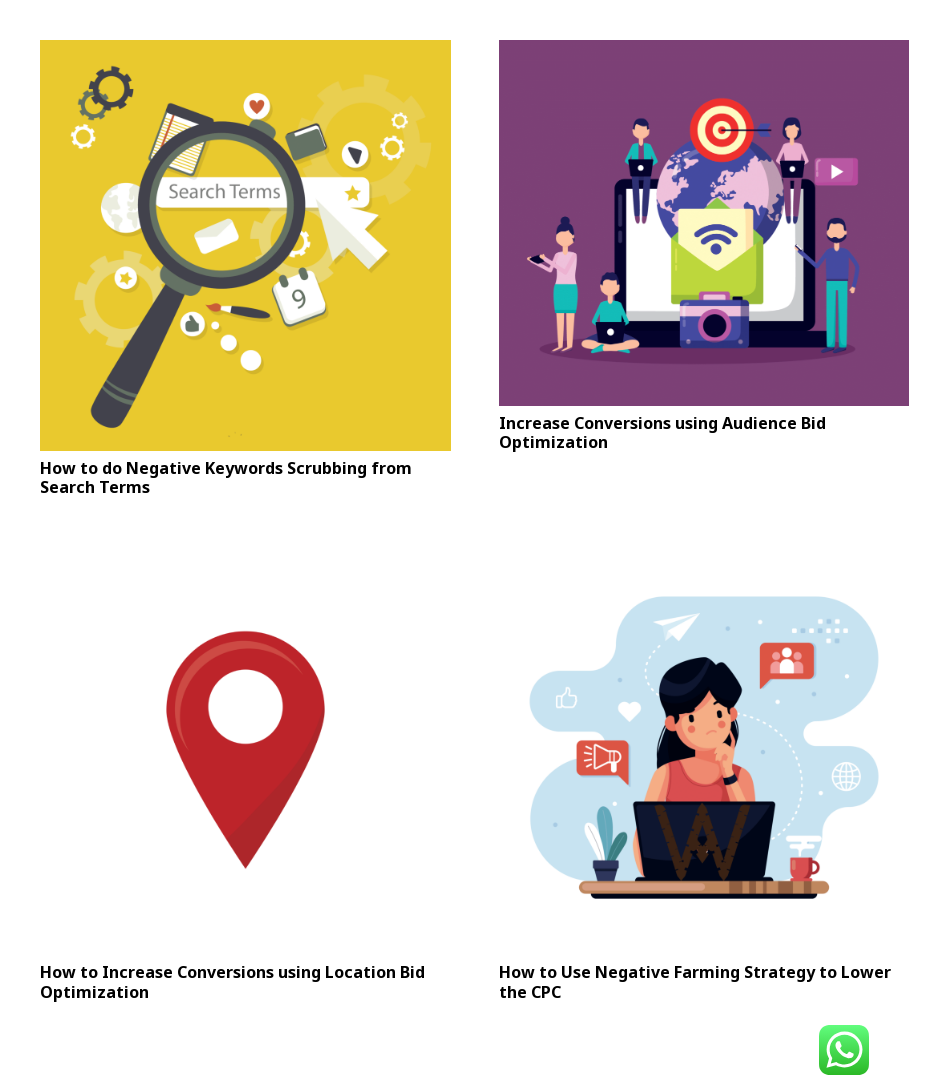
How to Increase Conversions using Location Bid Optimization (232, 981)
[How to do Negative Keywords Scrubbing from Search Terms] (245, 245)
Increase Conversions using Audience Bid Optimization (662, 432)
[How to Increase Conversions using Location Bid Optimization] (245, 750)
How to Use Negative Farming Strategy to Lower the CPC (695, 981)
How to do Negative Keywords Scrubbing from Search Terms (226, 477)
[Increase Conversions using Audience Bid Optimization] (704, 223)
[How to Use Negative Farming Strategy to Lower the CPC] (704, 750)
